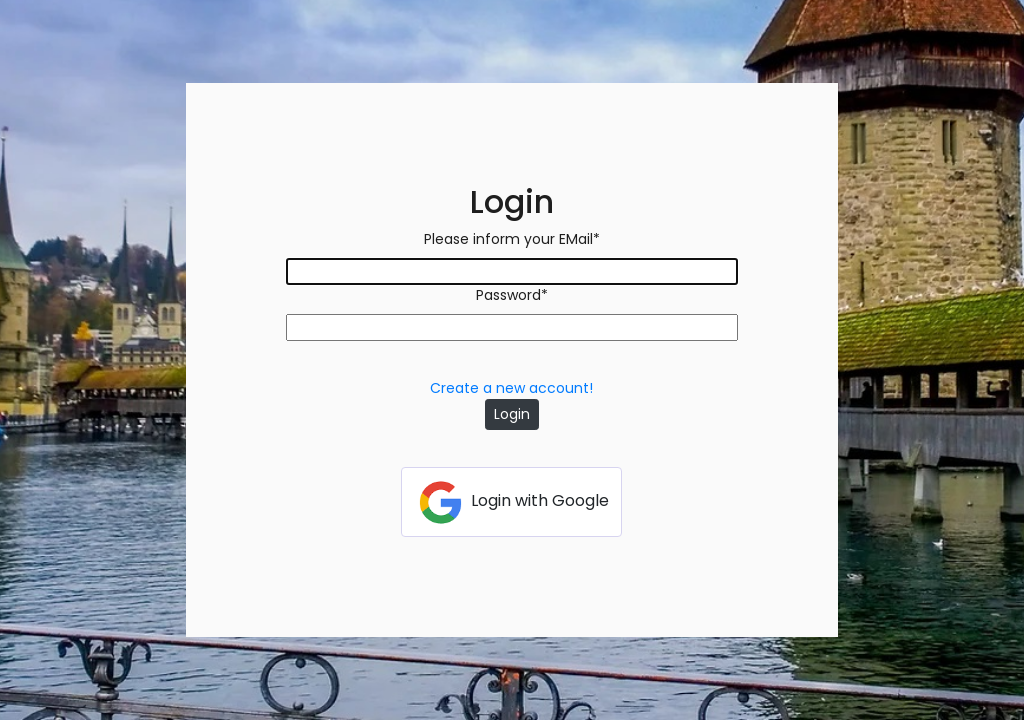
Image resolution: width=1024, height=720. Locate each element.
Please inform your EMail (512, 239)
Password (512, 295)
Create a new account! (511, 388)
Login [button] (512, 414)
